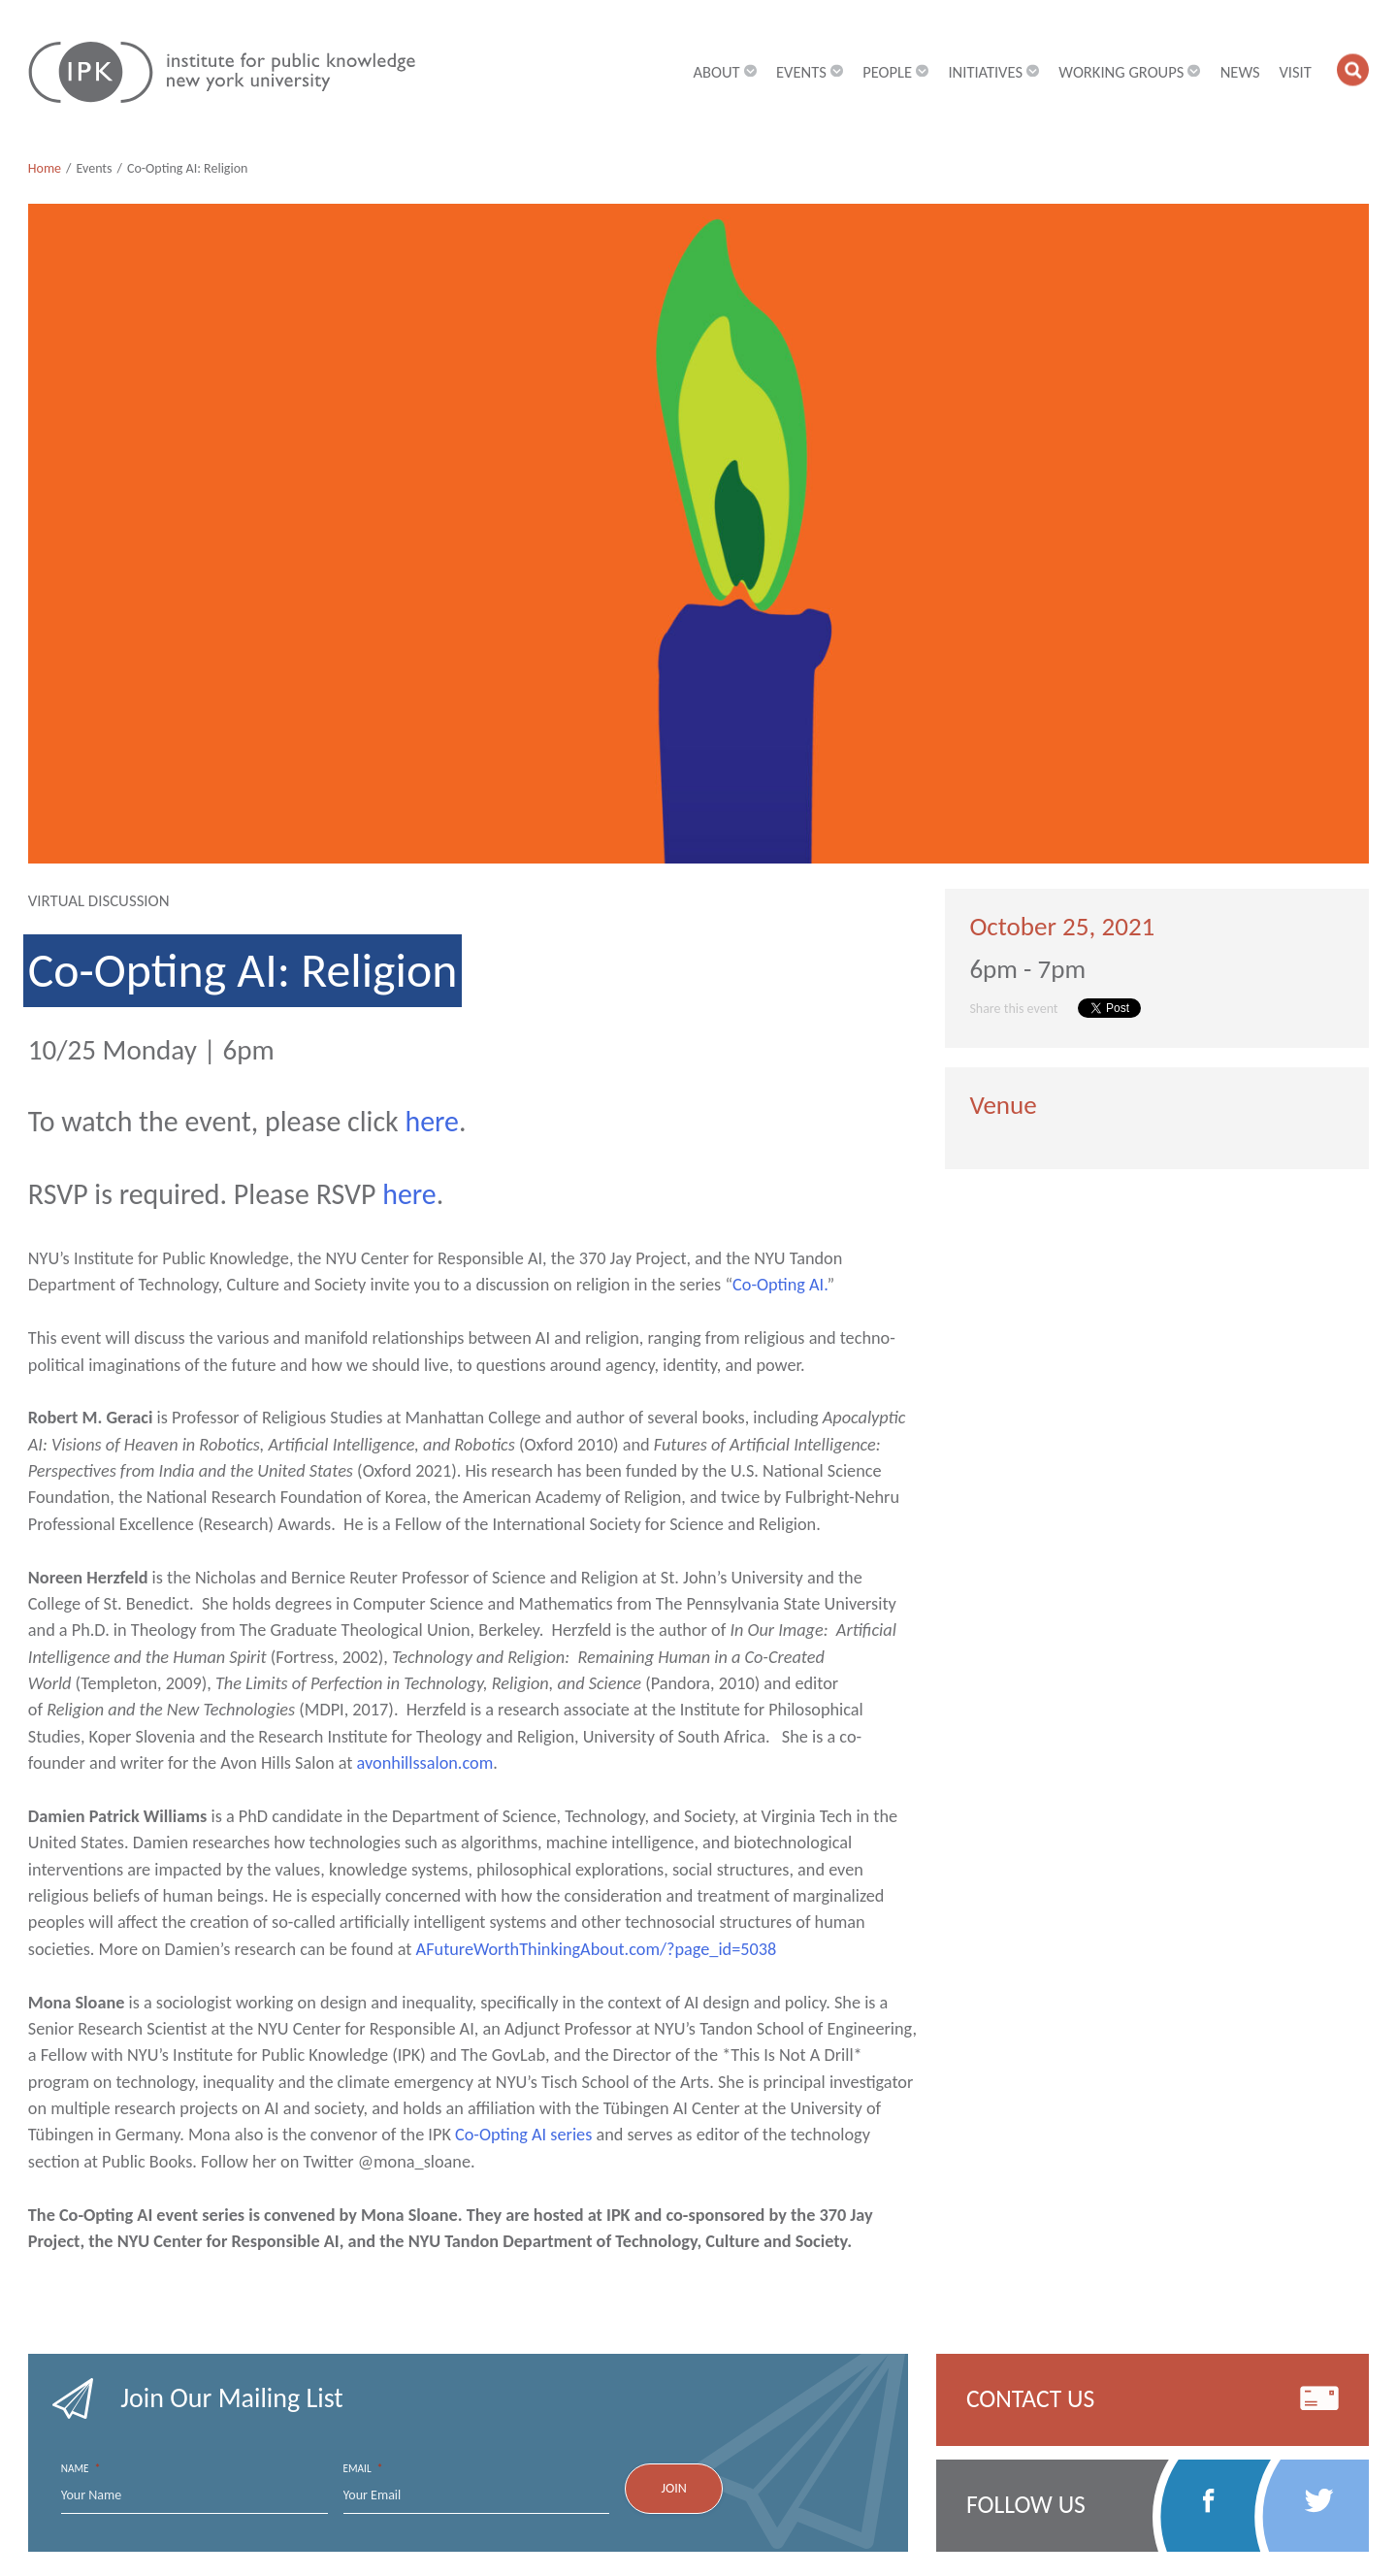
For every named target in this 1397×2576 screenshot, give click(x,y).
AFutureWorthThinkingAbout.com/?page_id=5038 (596, 1949)
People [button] (895, 72)
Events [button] (809, 72)
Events (94, 168)
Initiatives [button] (993, 72)
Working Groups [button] (1129, 72)
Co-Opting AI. (779, 1284)
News (1240, 72)
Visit (1295, 72)
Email (363, 2469)
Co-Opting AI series (523, 2134)
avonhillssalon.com (425, 1763)
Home (44, 168)
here (432, 1121)
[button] (1353, 69)
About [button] (726, 72)
